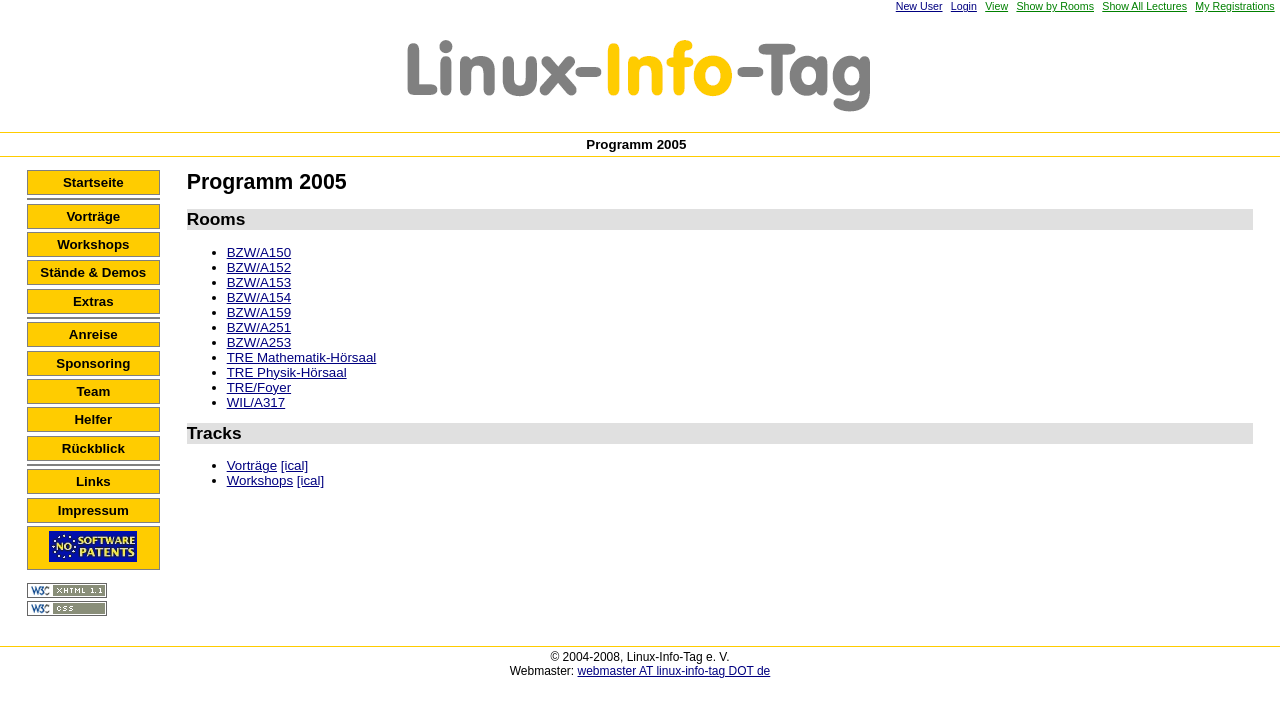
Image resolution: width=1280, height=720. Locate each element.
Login (964, 6)
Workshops (93, 244)
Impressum (93, 510)
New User (919, 6)
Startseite (93, 182)
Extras (93, 301)
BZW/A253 (259, 342)
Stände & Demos (93, 272)
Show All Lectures (1144, 6)
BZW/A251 (259, 327)
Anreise (93, 334)
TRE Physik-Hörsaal (287, 372)
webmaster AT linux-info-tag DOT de (674, 671)
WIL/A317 (256, 402)
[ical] (294, 465)
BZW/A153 (259, 282)
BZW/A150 (259, 252)
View (996, 6)
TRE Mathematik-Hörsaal (302, 357)
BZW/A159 (259, 312)
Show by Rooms (1055, 6)
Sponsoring (93, 363)
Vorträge (93, 216)
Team (93, 391)
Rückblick (93, 448)
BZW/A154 (259, 297)
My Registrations (1234, 6)
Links (93, 481)
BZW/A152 (259, 267)
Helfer (93, 419)
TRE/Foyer (259, 387)
